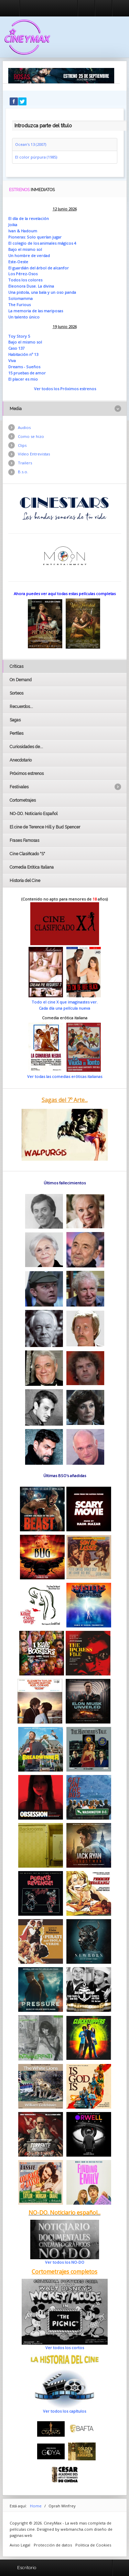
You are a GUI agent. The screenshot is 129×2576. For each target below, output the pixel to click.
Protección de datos (53, 2545)
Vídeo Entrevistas (34, 453)
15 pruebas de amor (27, 372)
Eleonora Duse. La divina (31, 286)
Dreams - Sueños (24, 366)
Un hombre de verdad (29, 255)
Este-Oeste (18, 261)
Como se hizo (31, 436)
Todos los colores (25, 279)
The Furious (19, 304)
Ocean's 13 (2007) (30, 144)
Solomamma (20, 298)
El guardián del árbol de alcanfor (38, 267)
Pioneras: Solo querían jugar (35, 237)
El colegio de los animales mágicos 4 (42, 243)
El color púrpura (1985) (36, 157)
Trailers (25, 462)
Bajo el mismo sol (25, 249)
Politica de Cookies (93, 2545)
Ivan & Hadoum (22, 230)
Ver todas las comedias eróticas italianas (64, 1076)
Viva (12, 360)
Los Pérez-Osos (22, 273)
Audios (24, 427)
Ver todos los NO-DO (64, 2262)
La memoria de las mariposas (35, 310)
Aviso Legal (20, 2545)
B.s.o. (23, 471)
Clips (22, 445)
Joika (12, 224)
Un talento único (24, 317)
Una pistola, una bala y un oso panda (42, 292)
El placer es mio (23, 379)
